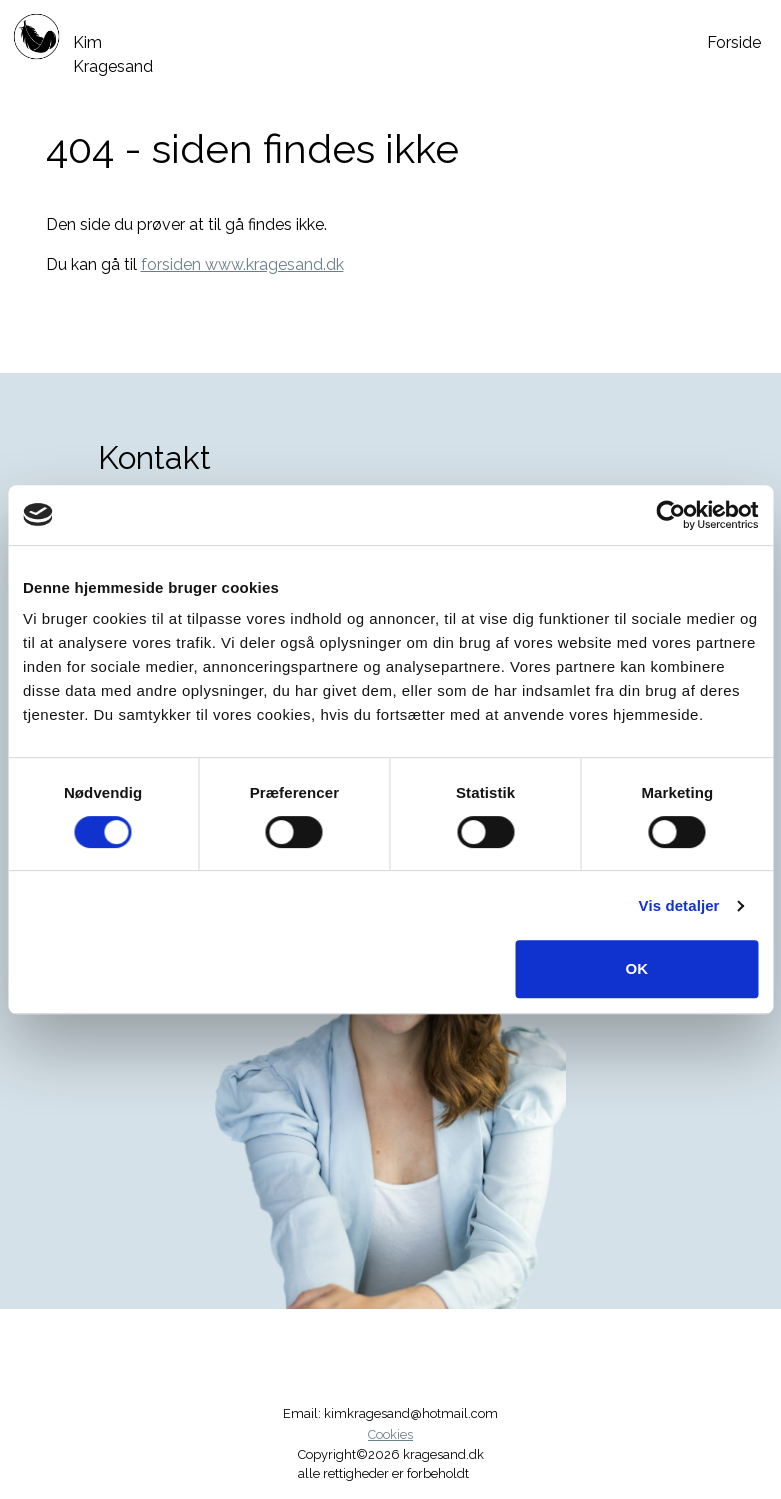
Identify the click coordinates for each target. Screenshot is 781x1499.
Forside (734, 42)
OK (636, 968)
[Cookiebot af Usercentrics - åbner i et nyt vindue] (670, 515)
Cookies (390, 1434)
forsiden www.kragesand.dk (242, 264)
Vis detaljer (679, 905)
